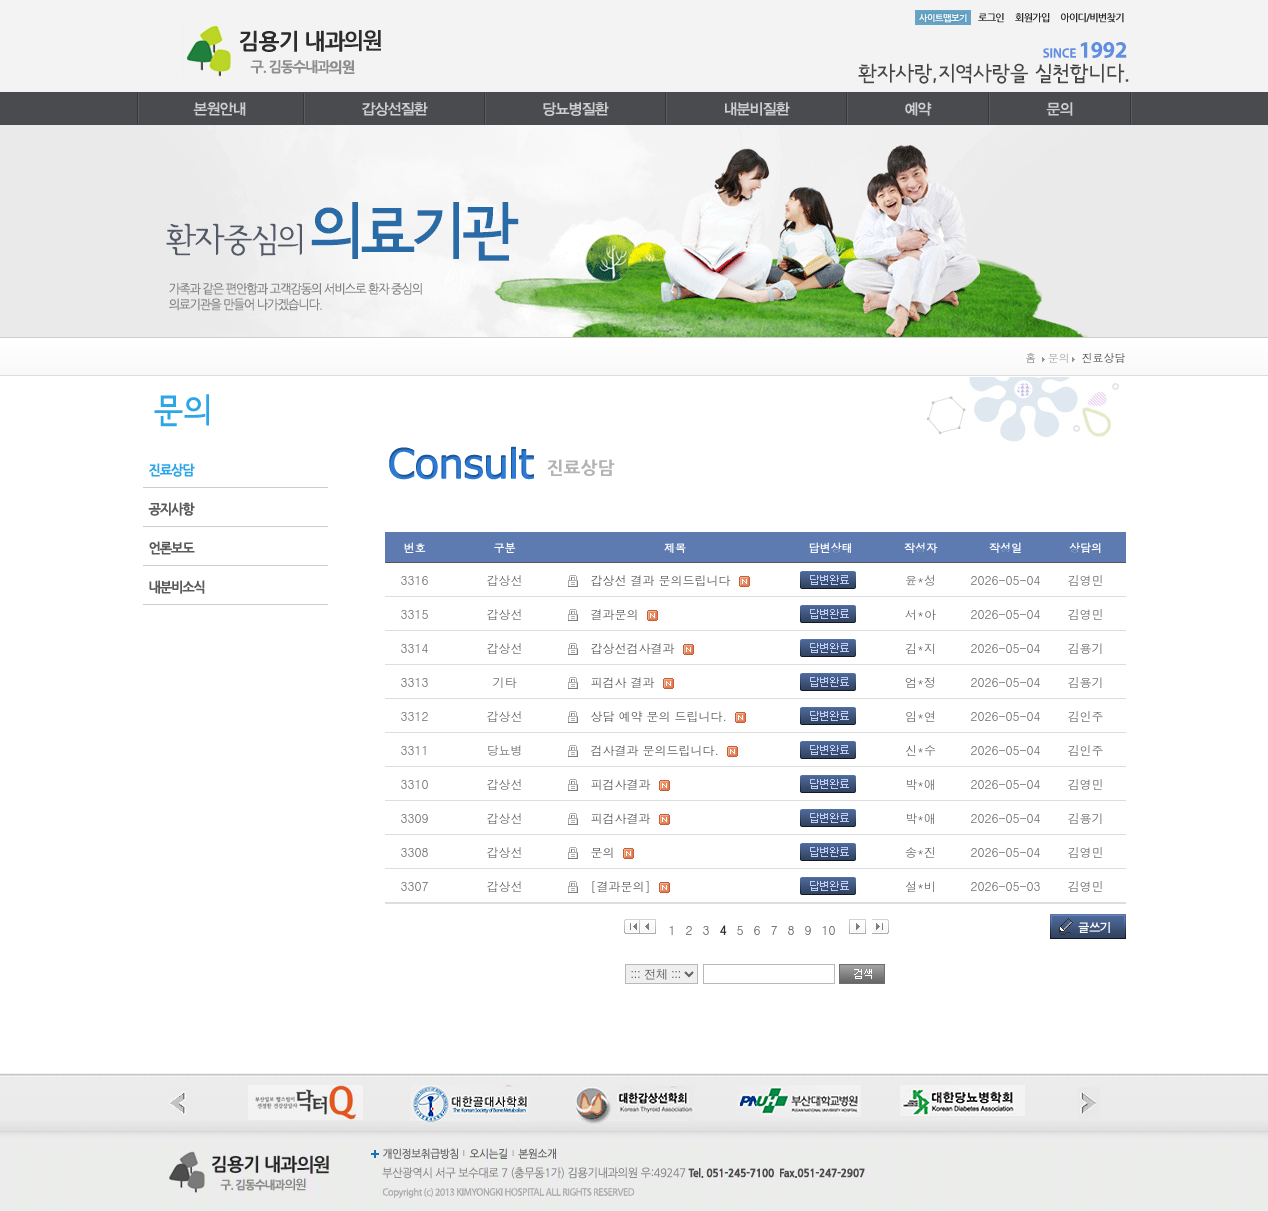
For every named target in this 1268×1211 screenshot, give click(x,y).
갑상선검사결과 (633, 647)
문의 (603, 851)
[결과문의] (621, 885)
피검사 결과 (623, 681)
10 (829, 927)
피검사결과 (621, 783)
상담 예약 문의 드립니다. (659, 715)
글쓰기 (1094, 926)
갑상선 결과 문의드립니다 (661, 579)
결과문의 (615, 613)
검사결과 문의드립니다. (655, 749)
